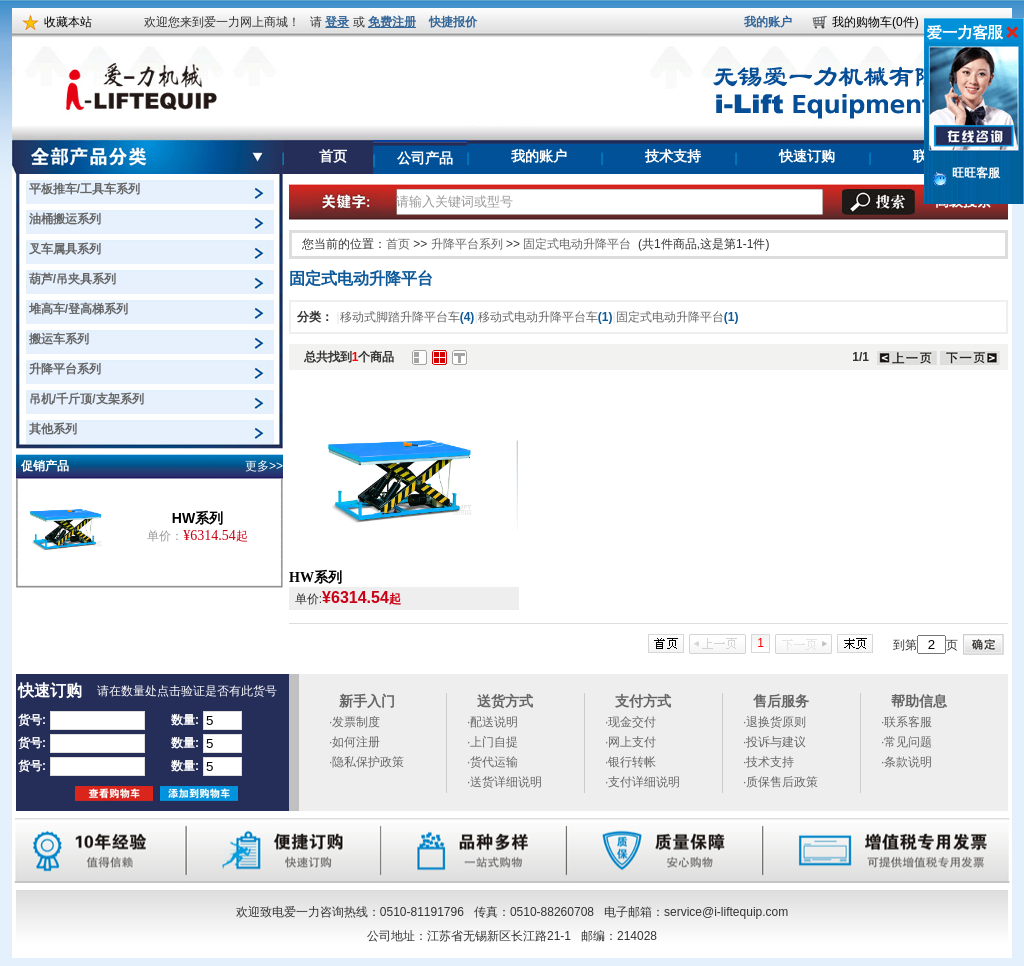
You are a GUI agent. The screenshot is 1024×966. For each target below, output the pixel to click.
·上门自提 (492, 742)
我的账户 (768, 22)
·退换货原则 (774, 722)
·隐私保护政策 (366, 762)
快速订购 (807, 156)
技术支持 (673, 156)
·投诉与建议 (774, 742)
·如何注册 (354, 742)
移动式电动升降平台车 (545, 317)
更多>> (264, 466)
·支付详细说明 (642, 782)
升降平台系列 (467, 244)
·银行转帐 (630, 762)
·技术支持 (768, 762)
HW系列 (197, 518)
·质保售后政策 (780, 782)
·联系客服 (906, 722)
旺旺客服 (976, 173)
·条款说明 (906, 762)
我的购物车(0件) (875, 22)
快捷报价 (453, 22)
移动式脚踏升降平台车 (407, 317)
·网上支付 (630, 742)
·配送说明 (492, 722)
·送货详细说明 (504, 782)
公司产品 (425, 158)
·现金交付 (630, 722)
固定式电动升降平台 (577, 244)
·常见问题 (906, 742)
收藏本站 (68, 22)
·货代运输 (492, 762)
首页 (332, 156)
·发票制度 (354, 722)
